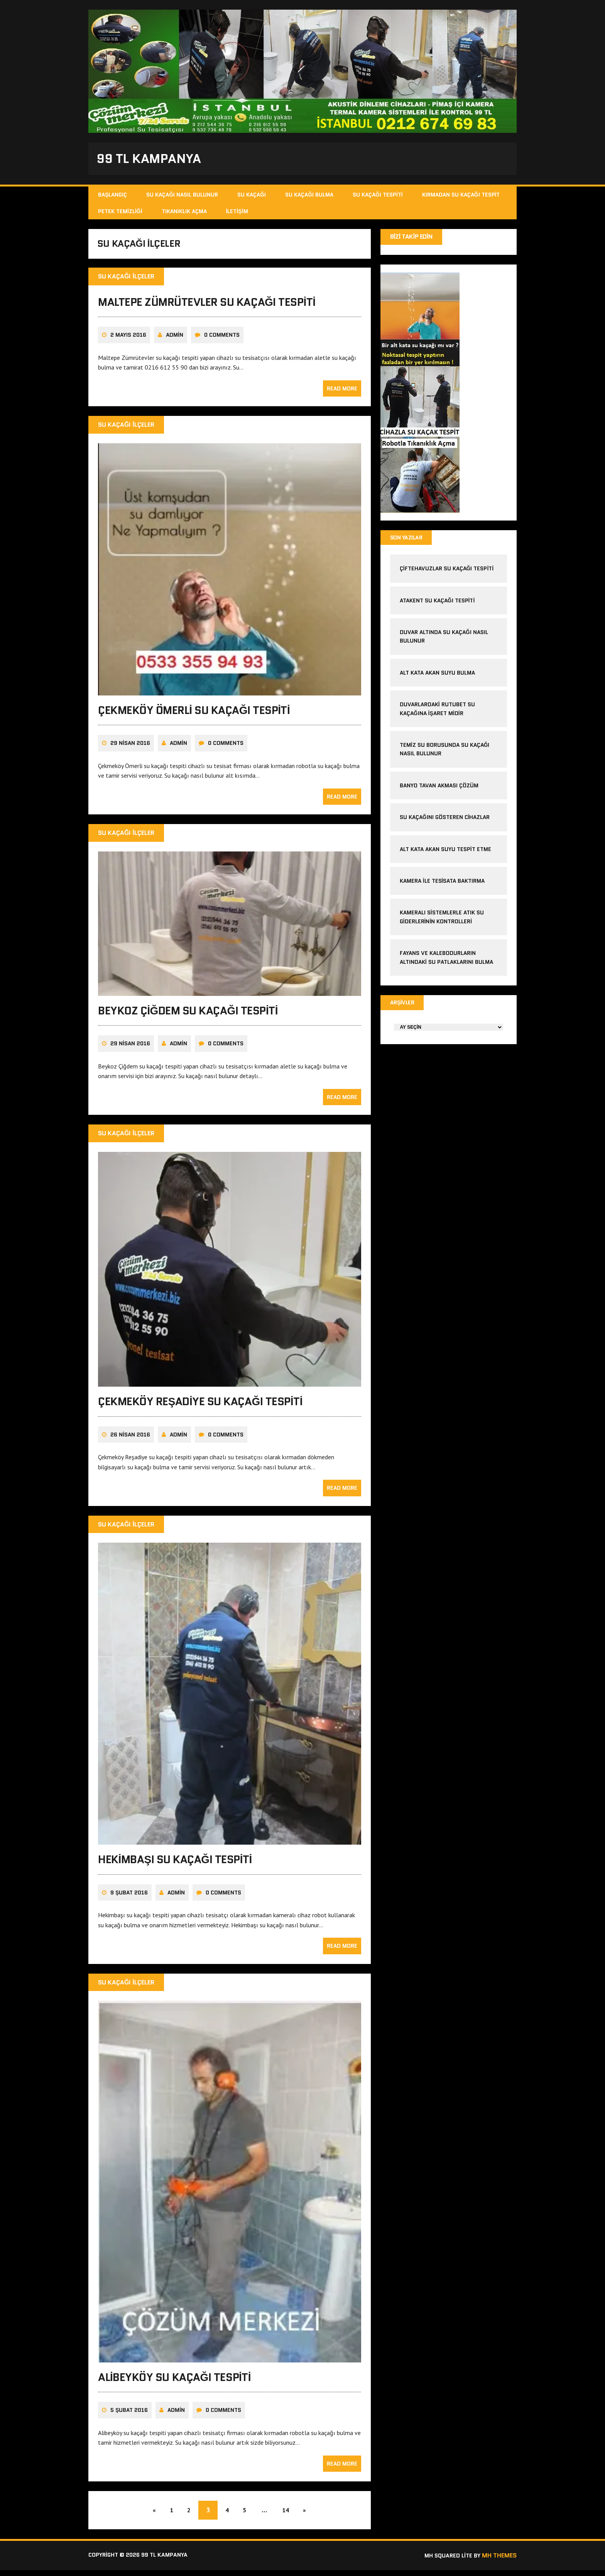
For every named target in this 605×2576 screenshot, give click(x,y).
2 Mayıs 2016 (128, 341)
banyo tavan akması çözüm (439, 788)
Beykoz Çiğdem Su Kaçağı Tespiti (188, 1016)
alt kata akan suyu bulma (438, 675)
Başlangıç (112, 196)
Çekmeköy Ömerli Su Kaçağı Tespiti (194, 716)
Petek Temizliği (120, 213)
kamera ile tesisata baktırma (442, 883)
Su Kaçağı (251, 196)
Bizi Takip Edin (411, 238)
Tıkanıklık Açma (184, 213)
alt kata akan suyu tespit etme (445, 851)
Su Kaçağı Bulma (309, 196)
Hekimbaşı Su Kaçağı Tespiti (175, 1865)
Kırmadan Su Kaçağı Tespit (461, 196)
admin (174, 341)
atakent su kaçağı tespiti (437, 603)
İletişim (237, 213)
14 (293, 2516)
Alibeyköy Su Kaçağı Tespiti (174, 2383)
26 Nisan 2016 (130, 1441)
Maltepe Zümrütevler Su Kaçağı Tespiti (207, 308)
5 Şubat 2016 (129, 2416)
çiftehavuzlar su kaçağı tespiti (447, 571)
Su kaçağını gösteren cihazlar (445, 820)
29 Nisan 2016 (130, 749)
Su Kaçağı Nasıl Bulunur (182, 196)
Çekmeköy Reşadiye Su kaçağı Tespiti (200, 1407)
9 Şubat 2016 (129, 1898)
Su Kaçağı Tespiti (378, 196)
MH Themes (499, 2561)
